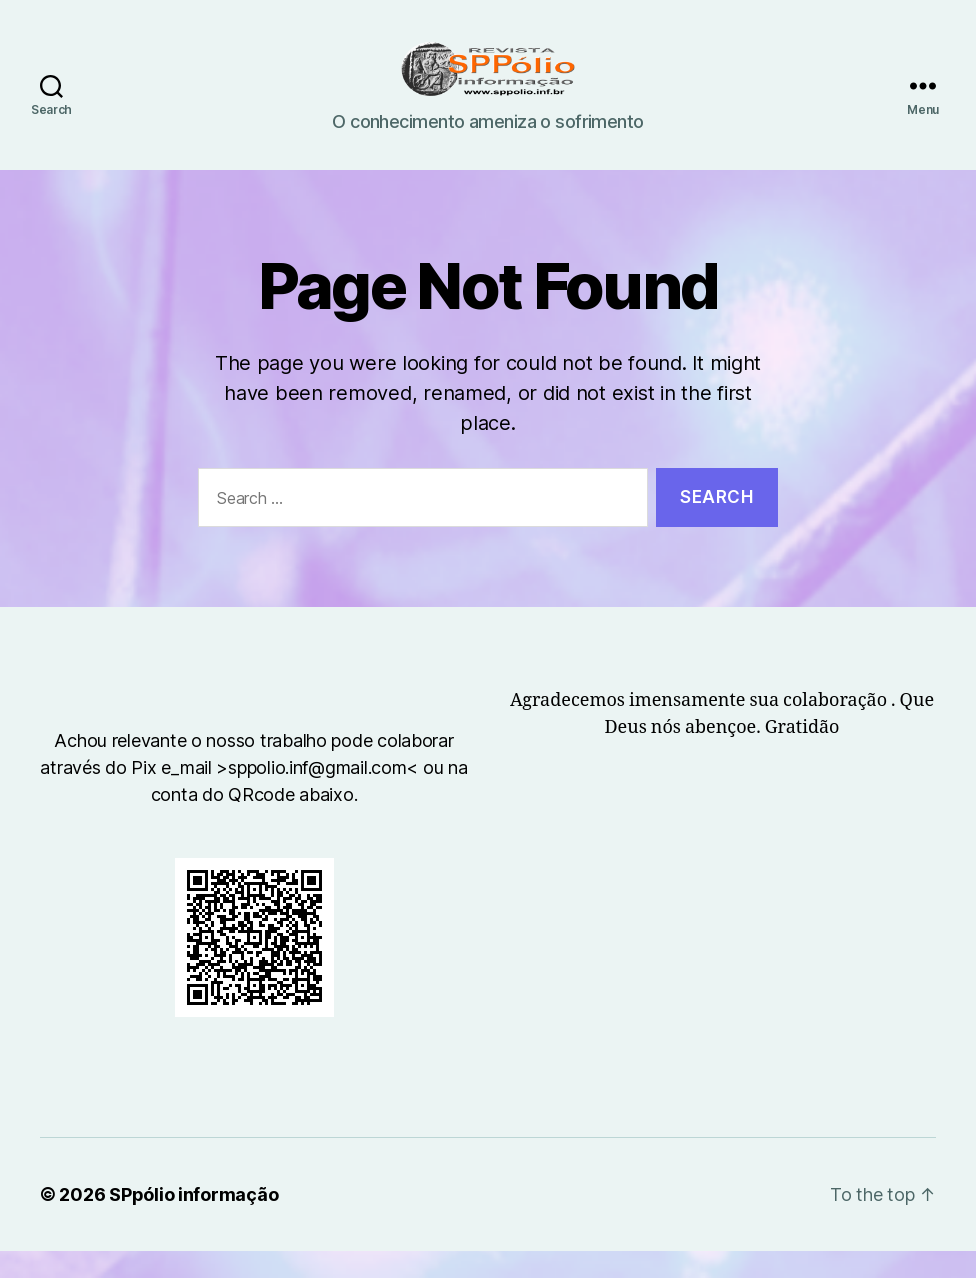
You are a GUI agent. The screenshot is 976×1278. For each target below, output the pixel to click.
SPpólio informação (193, 1221)
